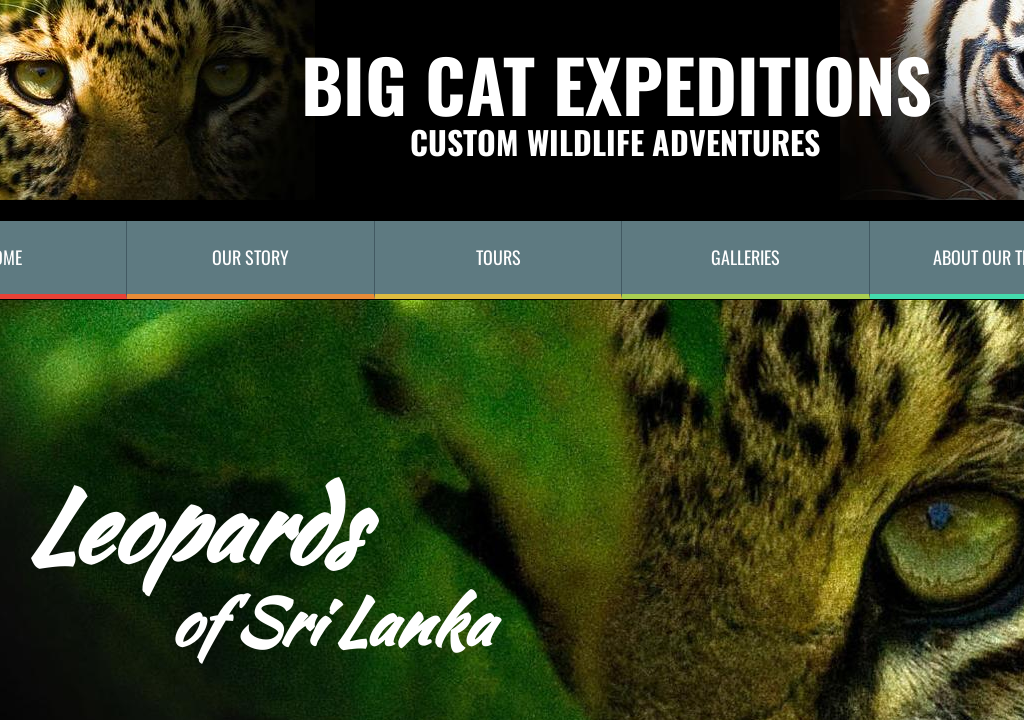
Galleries (745, 257)
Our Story (250, 257)
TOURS (498, 257)
